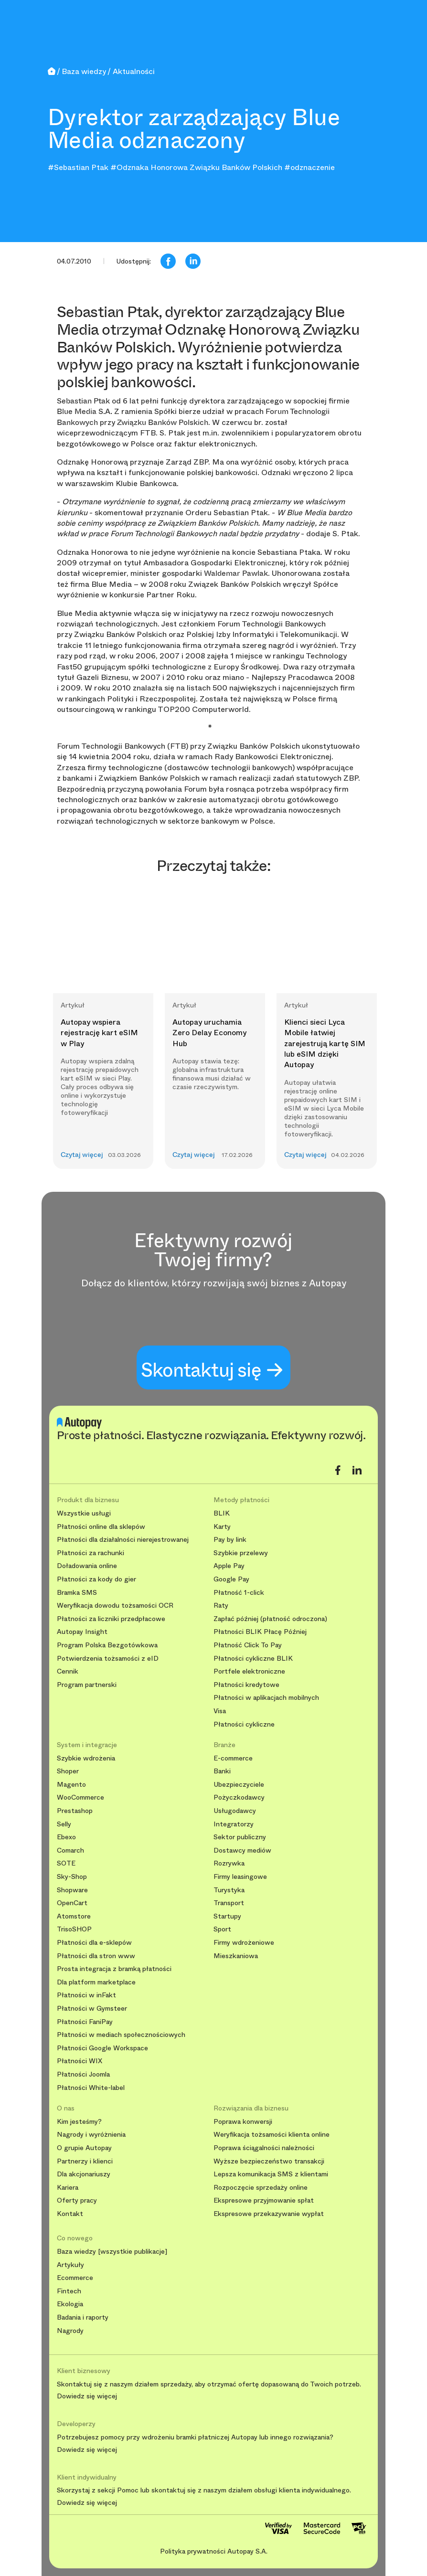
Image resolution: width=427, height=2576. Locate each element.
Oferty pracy (77, 2200)
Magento (71, 1784)
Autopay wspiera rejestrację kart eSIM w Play (99, 1033)
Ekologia (70, 2304)
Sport (222, 1929)
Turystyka (229, 1890)
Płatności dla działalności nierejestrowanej (123, 1539)
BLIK (222, 1513)
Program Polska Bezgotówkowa (107, 1645)
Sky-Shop (72, 1876)
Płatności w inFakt (86, 1995)
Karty (222, 1526)
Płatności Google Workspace (102, 2048)
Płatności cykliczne (244, 1724)
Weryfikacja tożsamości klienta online (272, 2134)
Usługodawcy (235, 1810)
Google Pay (231, 1579)
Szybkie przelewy (241, 1553)
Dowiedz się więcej (87, 2396)
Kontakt (70, 2213)
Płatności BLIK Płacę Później (260, 1631)
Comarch (70, 1850)
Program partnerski (87, 1684)
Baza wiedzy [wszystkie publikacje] (112, 2251)
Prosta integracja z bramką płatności (114, 1968)
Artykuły (70, 2264)
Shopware (72, 1890)
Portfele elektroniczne (249, 1671)
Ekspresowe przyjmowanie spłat (264, 2200)
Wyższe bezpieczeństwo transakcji (269, 2161)
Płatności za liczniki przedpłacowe (111, 1618)
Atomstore (74, 1916)
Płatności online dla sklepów (101, 1526)
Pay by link (230, 1539)
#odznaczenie (309, 167)
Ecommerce (75, 2277)
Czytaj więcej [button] (82, 1155)
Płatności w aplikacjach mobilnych (266, 1697)
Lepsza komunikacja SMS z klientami (271, 2174)
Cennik (67, 1671)
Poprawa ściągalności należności (264, 2147)
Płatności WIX (79, 2061)
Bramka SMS (77, 1592)
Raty (221, 1605)
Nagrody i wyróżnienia (91, 2134)
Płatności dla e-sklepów (94, 1942)
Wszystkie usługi (84, 1513)
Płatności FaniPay (85, 2021)
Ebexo (66, 1837)
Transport (229, 1903)
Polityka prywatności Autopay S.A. (213, 2551)
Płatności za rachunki (90, 1553)
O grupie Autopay (84, 2147)
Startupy (227, 1916)
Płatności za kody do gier (96, 1579)
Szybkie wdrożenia (86, 1758)
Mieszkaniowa (236, 1956)
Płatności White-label (91, 2087)
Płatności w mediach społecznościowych (121, 2034)
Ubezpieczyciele (239, 1784)
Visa (220, 1711)
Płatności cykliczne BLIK (253, 1658)
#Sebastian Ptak (78, 167)
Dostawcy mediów (242, 1850)
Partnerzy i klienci (85, 2161)
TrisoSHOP (74, 1929)
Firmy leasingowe (240, 1876)
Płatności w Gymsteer (92, 2008)
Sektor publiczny (240, 1837)
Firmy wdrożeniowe (244, 1942)
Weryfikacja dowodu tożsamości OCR (115, 1605)
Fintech (69, 2291)
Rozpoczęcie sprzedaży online (261, 2187)
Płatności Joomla (83, 2074)
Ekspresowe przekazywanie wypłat (269, 2213)
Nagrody (70, 2330)
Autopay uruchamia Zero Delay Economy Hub (209, 1033)
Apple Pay (229, 1565)
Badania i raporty (82, 2317)
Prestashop (75, 1810)
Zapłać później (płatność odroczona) (270, 1618)
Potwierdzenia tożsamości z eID (108, 1658)
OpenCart (72, 1903)
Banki (222, 1771)
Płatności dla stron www (96, 1956)
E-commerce (233, 1758)
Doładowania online (87, 1565)
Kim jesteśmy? (79, 2121)
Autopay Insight (82, 1631)
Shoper (68, 1771)
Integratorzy (234, 1824)
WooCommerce (80, 1797)
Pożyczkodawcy (239, 1797)
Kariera (67, 2187)
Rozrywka (229, 1863)
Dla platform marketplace (96, 1982)
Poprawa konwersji (243, 2121)
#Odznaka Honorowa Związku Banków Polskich (196, 167)
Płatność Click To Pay (248, 1645)
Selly (64, 1824)
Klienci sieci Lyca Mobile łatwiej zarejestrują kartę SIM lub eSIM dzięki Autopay (324, 1044)
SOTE (66, 1863)
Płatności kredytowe (246, 1684)
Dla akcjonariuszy (83, 2174)
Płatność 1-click (239, 1592)
